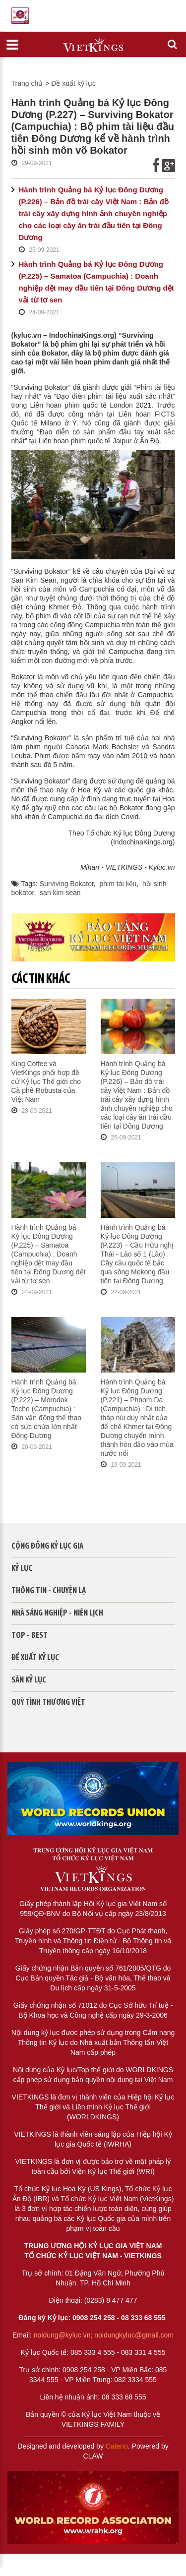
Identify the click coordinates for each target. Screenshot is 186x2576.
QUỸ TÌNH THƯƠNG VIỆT (48, 1702)
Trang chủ (27, 83)
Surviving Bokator (67, 884)
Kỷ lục (21, 1568)
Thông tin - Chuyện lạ (48, 1591)
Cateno (117, 2446)
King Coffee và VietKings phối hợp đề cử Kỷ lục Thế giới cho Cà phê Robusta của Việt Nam (46, 1081)
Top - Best (29, 1635)
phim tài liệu (117, 884)
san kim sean (60, 893)
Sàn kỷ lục (28, 1680)
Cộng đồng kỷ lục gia (47, 1546)
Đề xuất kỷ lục (73, 83)
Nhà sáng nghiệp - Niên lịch (57, 1613)
